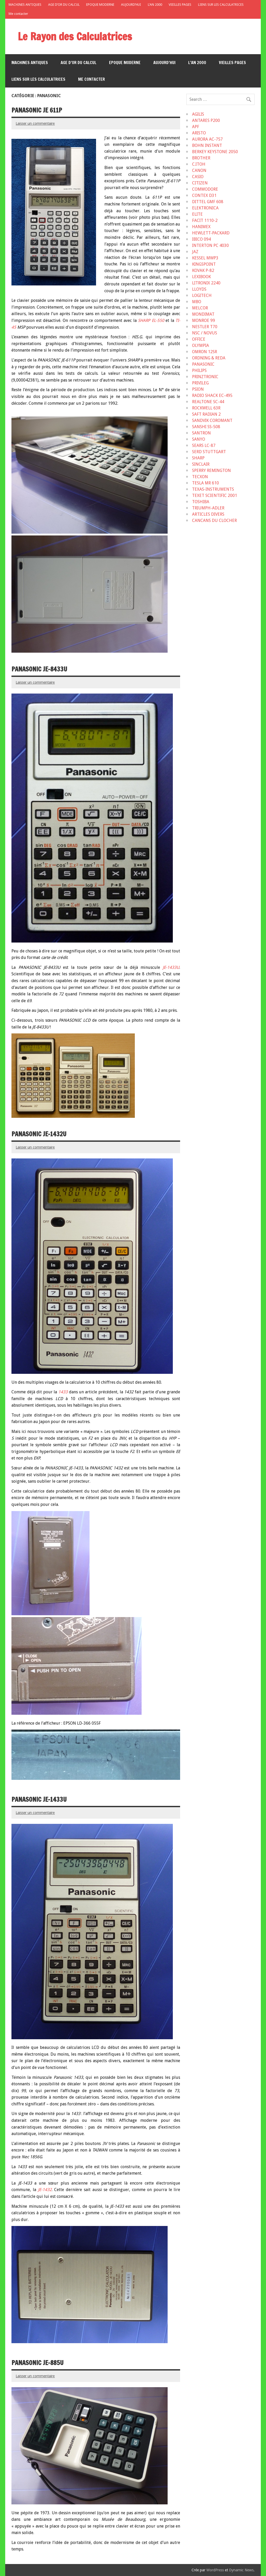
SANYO (198, 439)
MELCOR (200, 307)
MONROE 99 (203, 320)
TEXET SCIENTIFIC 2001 (214, 495)
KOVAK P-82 (203, 270)
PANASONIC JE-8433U (39, 669)
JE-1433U (171, 967)
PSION (198, 389)
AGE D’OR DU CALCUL (64, 5)
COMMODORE (205, 189)
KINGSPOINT (204, 264)
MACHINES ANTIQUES (25, 5)
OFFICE (198, 339)
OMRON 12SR (204, 351)
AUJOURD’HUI (131, 5)
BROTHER (201, 157)
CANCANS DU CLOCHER (214, 520)
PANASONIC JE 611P (36, 110)
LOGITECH (202, 295)
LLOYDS (199, 289)
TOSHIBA (200, 501)
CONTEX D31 (204, 195)
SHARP (198, 458)
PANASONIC (203, 364)
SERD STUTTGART (209, 451)
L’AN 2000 (155, 5)
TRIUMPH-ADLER (208, 508)
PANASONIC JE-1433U (39, 1799)
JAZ (195, 251)
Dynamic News (241, 2570)
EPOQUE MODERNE (100, 5)
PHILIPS (199, 370)
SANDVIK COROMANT (212, 420)
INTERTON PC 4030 (210, 245)
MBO (196, 301)
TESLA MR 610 (205, 483)
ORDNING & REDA (208, 357)
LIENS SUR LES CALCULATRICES (221, 5)
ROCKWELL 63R (206, 408)
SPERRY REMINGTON (211, 470)
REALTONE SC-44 (208, 401)
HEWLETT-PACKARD (211, 232)
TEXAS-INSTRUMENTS (213, 489)
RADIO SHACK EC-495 (212, 395)
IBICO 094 (201, 239)
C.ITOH (198, 164)
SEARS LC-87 (204, 445)
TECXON (200, 476)
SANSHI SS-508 (206, 426)
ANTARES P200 (206, 120)
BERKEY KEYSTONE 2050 (215, 151)
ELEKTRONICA (205, 207)
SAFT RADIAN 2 (206, 414)
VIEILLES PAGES (180, 5)
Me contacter (18, 14)
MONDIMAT (203, 314)
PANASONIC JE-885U (37, 2362)
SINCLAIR (201, 464)
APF (195, 126)
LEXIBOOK (201, 276)
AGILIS (198, 114)
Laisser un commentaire (35, 123)
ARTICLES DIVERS (208, 514)
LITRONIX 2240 (206, 282)
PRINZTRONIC (205, 376)
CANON (199, 170)
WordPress (215, 2570)
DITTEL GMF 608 (207, 201)
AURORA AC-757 (207, 139)
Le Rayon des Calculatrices (75, 36)
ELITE (197, 214)
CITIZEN (200, 182)
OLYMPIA (200, 345)
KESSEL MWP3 (205, 257)
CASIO (198, 176)
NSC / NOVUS (204, 332)
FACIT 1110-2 (205, 220)
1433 (63, 1391)
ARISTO (199, 132)
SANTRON (201, 433)
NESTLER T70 (204, 326)
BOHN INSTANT (207, 145)
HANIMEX (201, 226)
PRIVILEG (200, 383)
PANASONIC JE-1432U (38, 1134)
